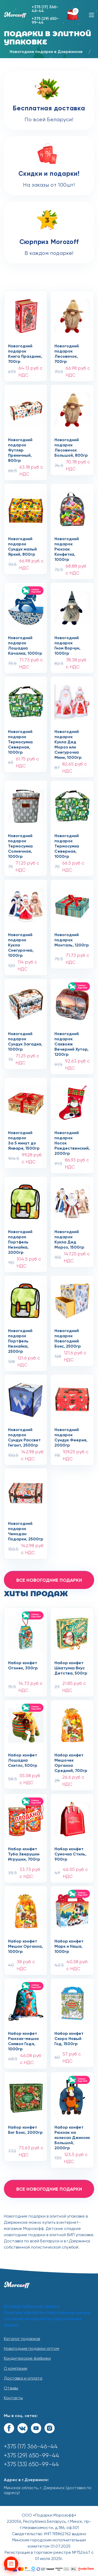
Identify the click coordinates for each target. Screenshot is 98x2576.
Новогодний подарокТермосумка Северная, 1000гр (20, 737)
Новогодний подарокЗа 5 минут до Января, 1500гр (24, 1138)
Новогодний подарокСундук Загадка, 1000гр (25, 1039)
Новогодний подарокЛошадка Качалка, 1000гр (25, 643)
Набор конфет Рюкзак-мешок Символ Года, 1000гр (23, 2039)
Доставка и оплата (23, 2378)
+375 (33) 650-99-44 (31, 2464)
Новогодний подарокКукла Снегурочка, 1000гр (20, 940)
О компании (15, 2369)
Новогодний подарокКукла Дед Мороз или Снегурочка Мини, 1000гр (68, 737)
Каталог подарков (22, 2339)
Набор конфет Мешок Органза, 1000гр (25, 1946)
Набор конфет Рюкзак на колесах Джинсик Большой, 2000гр (72, 2133)
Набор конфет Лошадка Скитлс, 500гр (22, 1760)
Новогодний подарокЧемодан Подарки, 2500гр (25, 1529)
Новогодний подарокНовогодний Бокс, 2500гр (67, 1336)
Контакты (13, 2398)
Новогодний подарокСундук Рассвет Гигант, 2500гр (24, 1435)
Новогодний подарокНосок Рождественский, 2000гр (72, 1138)
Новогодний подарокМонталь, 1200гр (71, 940)
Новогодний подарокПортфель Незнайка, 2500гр (20, 1336)
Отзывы (11, 2388)
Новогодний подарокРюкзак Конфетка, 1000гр (66, 544)
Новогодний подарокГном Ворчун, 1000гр (67, 643)
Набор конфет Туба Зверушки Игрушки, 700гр (24, 1854)
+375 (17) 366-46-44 (45, 9)
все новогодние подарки (49, 1580)
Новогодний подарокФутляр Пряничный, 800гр (20, 445)
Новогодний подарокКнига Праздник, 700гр (25, 351)
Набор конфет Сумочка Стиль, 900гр (70, 1854)
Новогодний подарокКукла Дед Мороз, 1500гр (69, 1237)
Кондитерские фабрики (27, 2359)
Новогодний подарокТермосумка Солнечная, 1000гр (20, 841)
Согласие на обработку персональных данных (42, 2322)
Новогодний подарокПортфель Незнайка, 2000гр (20, 1237)
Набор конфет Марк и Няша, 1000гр (68, 1946)
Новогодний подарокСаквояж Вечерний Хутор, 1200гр (71, 1039)
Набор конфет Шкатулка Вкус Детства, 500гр (70, 1668)
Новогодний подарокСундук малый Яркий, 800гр (22, 544)
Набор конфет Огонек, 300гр (23, 1665)
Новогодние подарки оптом (31, 2349)
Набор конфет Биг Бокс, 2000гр (25, 2130)
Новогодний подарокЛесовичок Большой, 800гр (71, 445)
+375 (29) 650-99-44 (45, 21)
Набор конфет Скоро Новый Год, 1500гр (68, 2039)
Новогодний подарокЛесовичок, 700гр (66, 351)
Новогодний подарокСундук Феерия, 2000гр (70, 1435)
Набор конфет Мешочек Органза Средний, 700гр (70, 1760)
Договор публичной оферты (31, 2307)
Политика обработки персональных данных (47, 2313)
